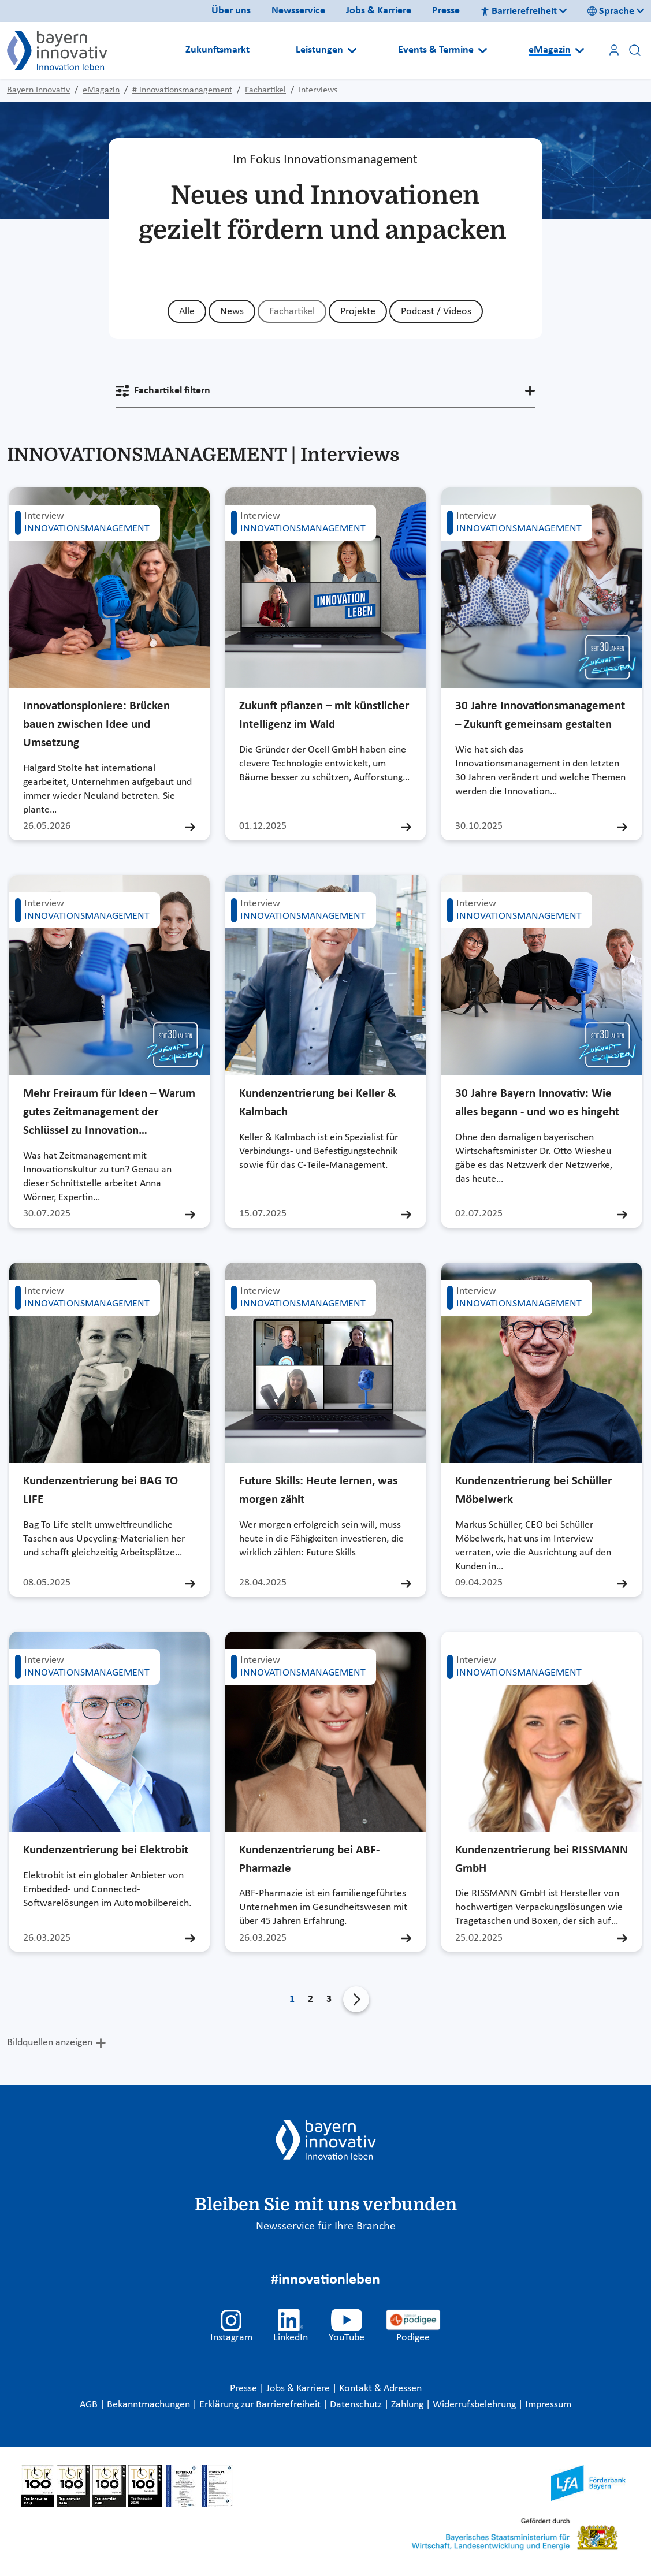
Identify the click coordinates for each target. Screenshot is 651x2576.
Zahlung (408, 2404)
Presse (446, 10)
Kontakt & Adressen (380, 2388)
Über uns (231, 10)
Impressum (548, 2404)
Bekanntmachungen (149, 2404)
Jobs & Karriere (378, 10)
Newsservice (298, 10)
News (232, 311)
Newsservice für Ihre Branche (326, 2226)
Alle (187, 311)
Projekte (357, 311)
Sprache (610, 11)
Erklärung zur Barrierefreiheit (261, 2404)
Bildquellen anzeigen (49, 2042)
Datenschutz (357, 2404)
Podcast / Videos (436, 311)
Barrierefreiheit (519, 11)
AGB (90, 2404)
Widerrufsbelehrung (475, 2404)
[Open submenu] (352, 50)
